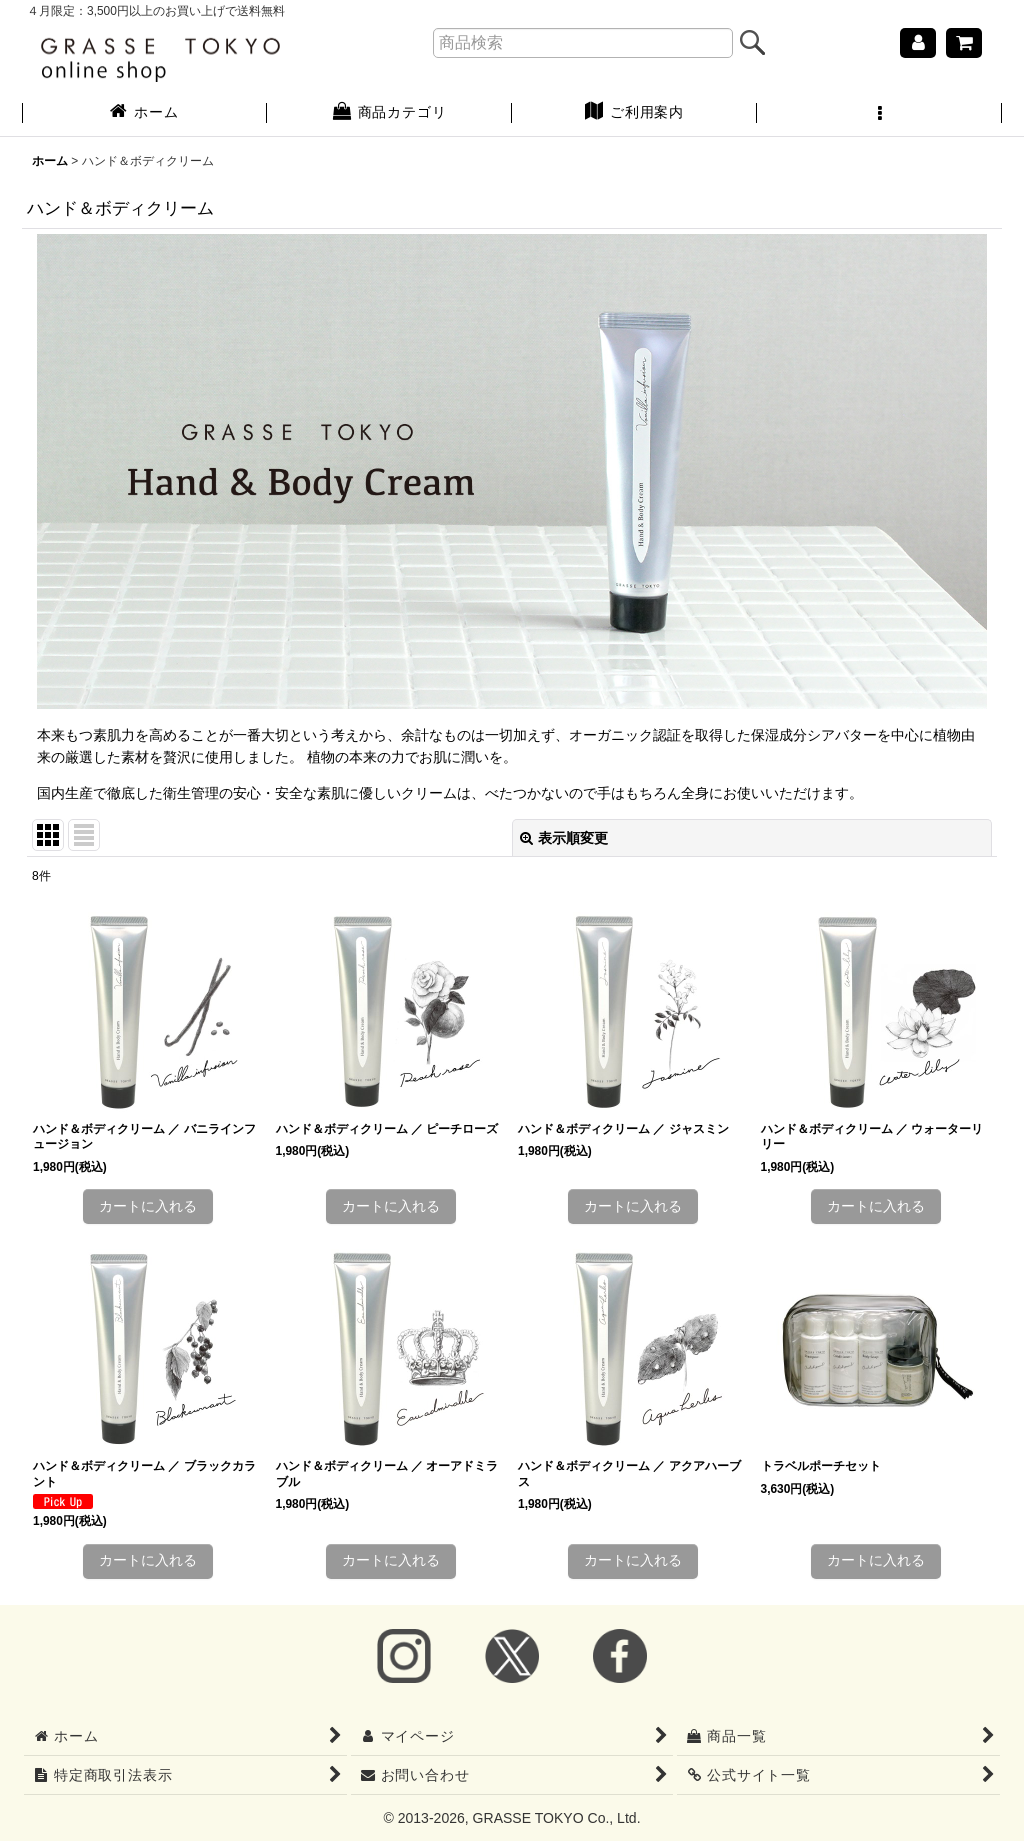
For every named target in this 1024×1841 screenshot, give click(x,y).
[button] (879, 114)
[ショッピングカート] (964, 43)
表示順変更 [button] (564, 838)
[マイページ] (918, 43)
